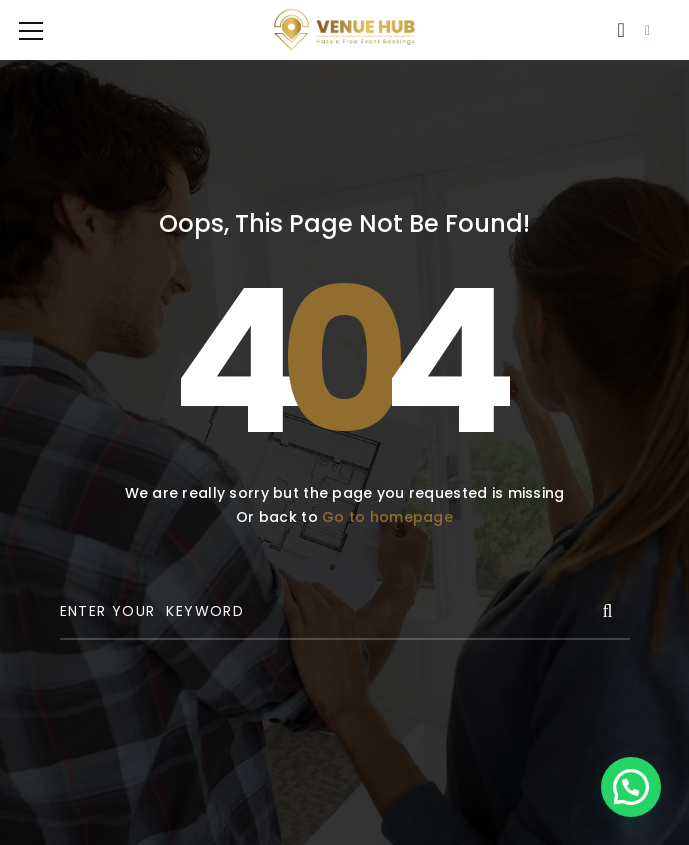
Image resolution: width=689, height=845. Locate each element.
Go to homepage (387, 517)
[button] (631, 787)
